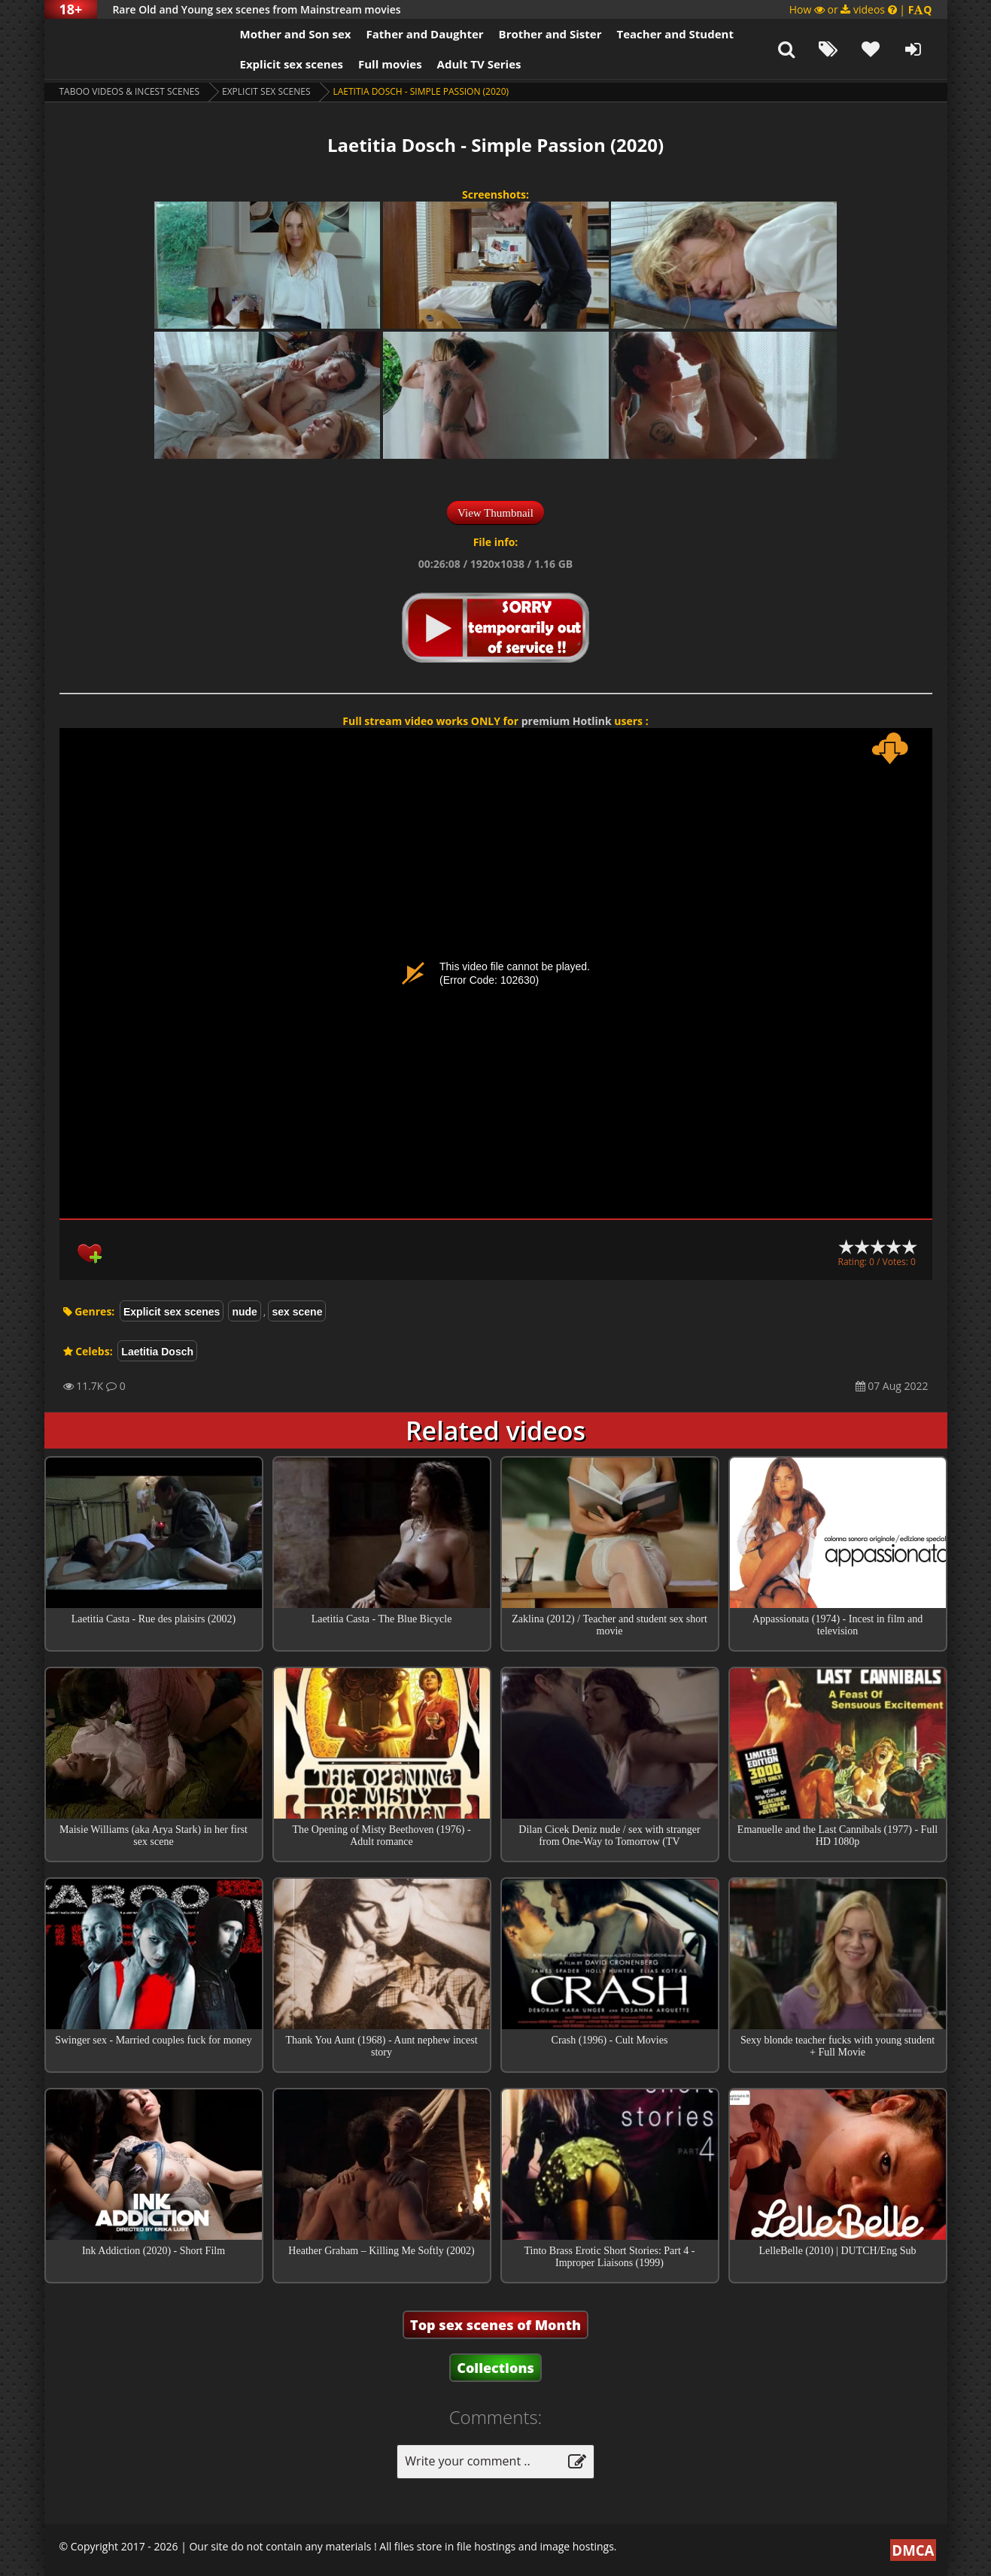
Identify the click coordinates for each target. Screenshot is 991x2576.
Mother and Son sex (295, 33)
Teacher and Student (674, 33)
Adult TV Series (479, 63)
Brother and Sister (550, 33)
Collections (495, 2368)
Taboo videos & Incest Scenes (129, 91)
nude (244, 1312)
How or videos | (860, 9)
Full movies (390, 63)
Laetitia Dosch (157, 1352)
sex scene (297, 1312)
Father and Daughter (424, 33)
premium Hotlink (566, 721)
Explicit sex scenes (292, 63)
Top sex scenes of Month (495, 2325)
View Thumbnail (495, 513)
